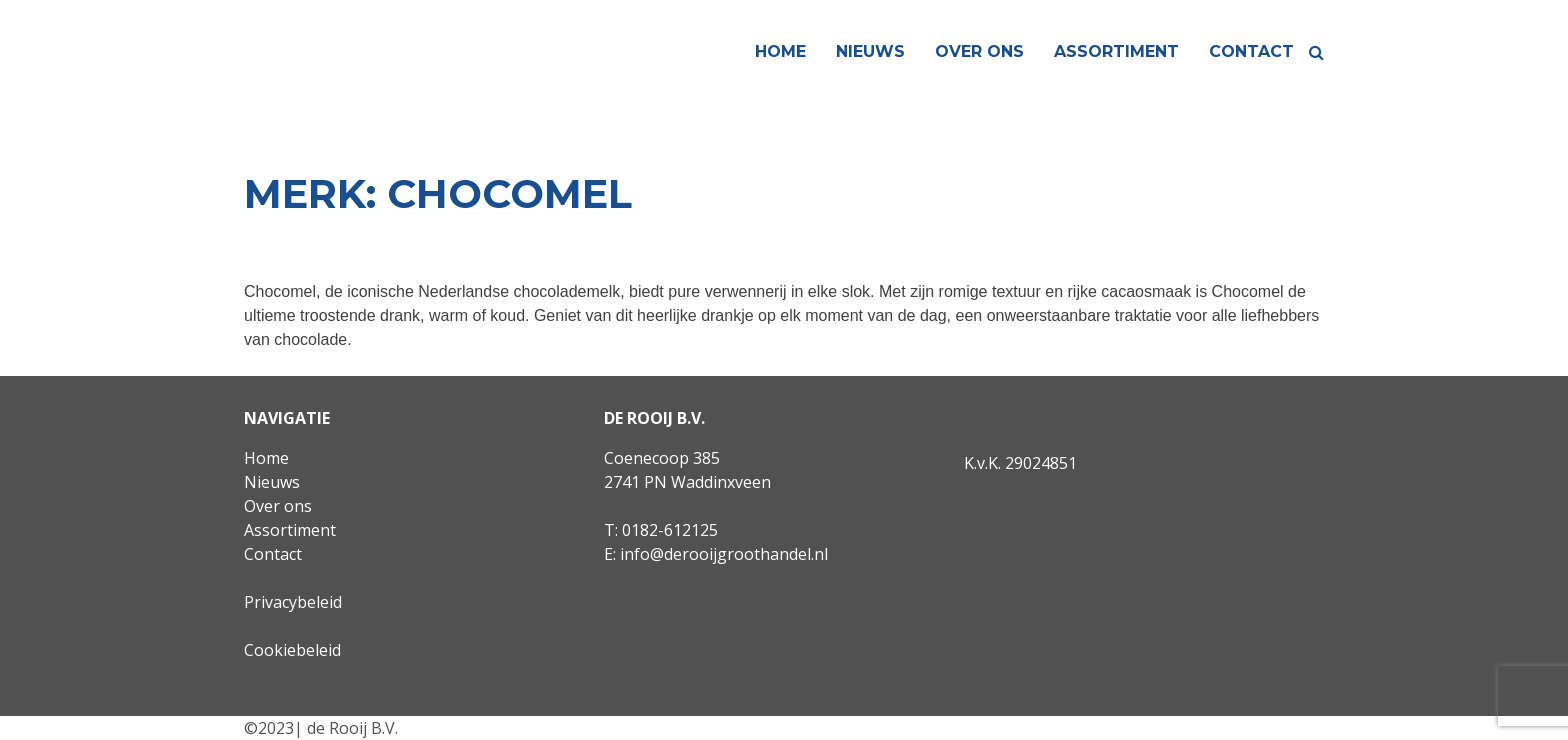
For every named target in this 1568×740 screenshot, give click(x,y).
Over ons (979, 51)
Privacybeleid (293, 602)
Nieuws (870, 51)
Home (780, 51)
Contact (1251, 51)
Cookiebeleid (292, 650)
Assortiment (1116, 51)
